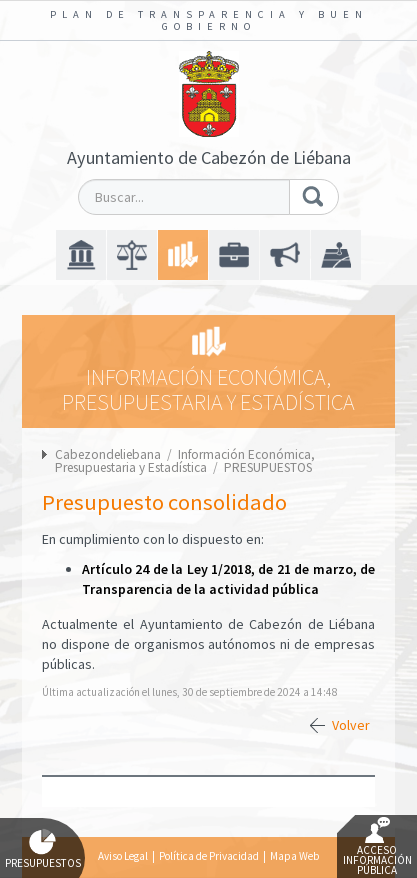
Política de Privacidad (209, 856)
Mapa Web (294, 856)
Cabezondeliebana (108, 454)
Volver (351, 725)
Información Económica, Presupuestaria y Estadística (185, 461)
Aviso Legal (123, 856)
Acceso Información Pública (377, 847)
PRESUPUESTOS (268, 467)
